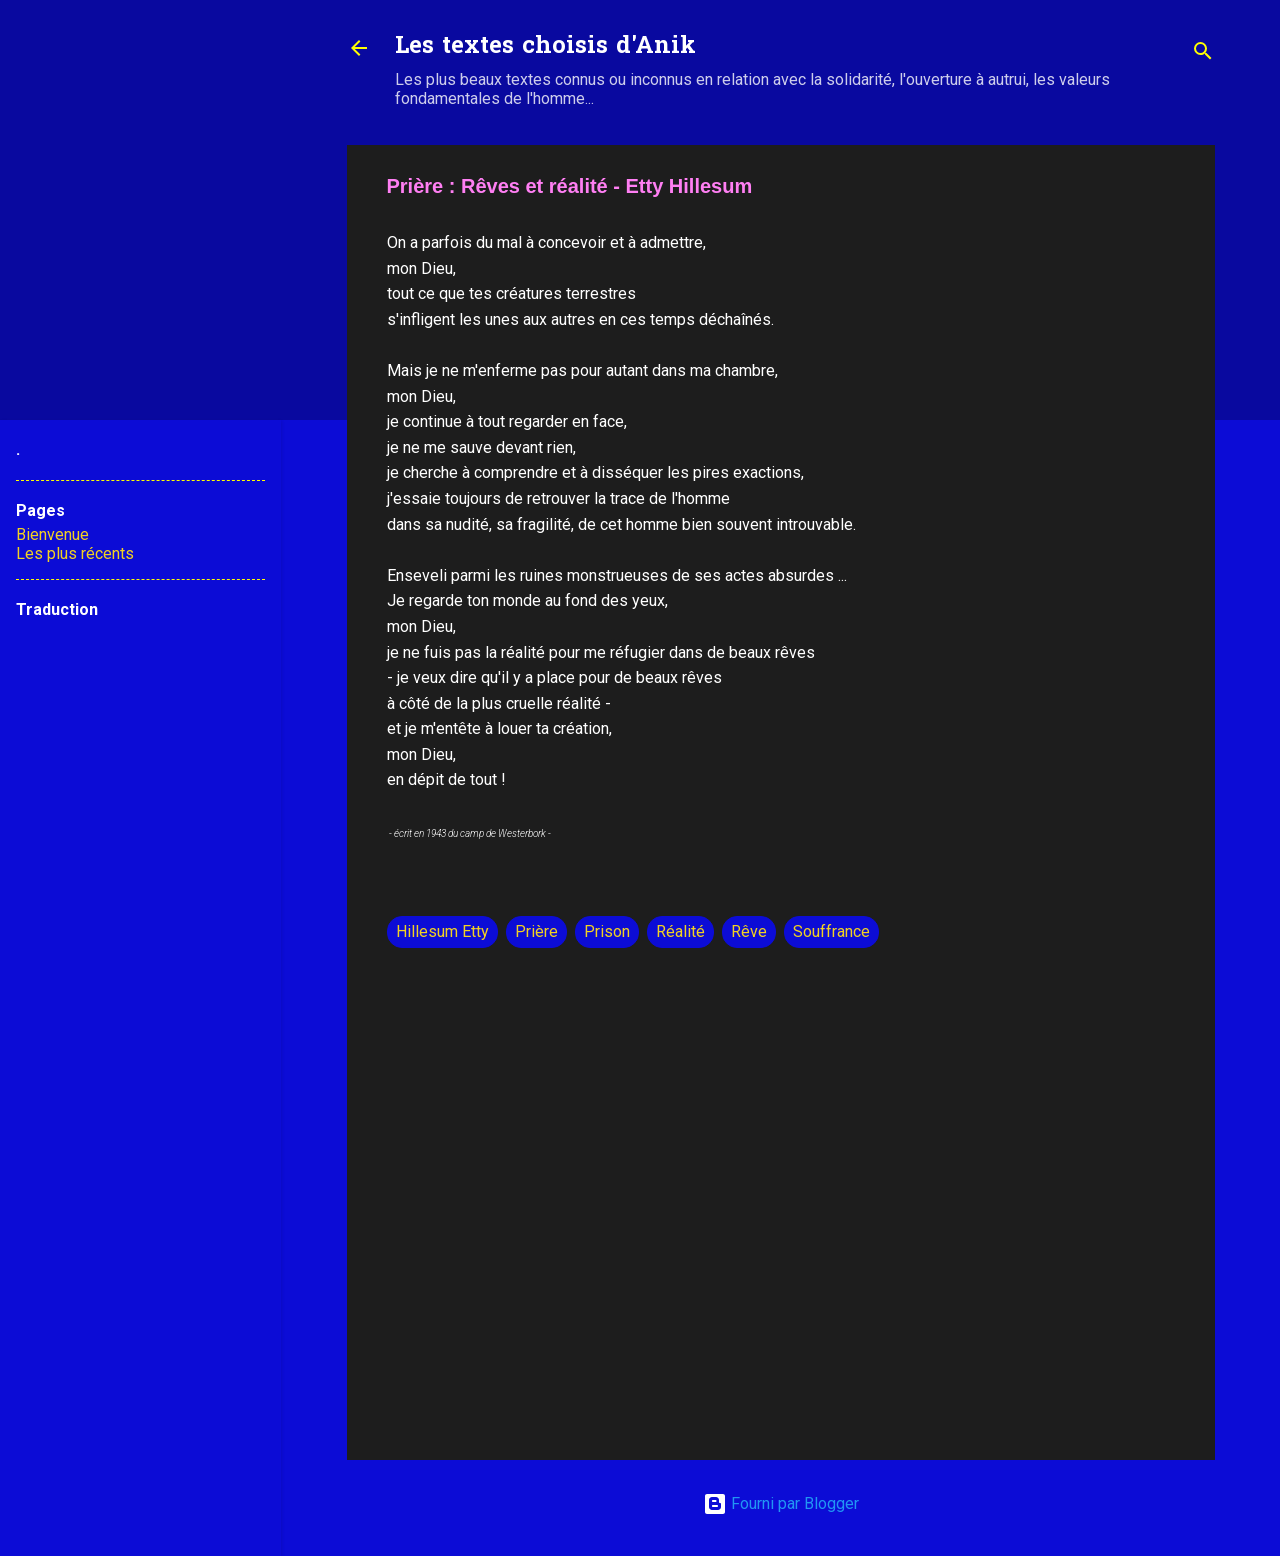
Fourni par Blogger (781, 1503)
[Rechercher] (1203, 54)
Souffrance (831, 931)
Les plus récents (75, 553)
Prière (536, 931)
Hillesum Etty (442, 931)
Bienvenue (52, 534)
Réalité (680, 931)
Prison (607, 931)
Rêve (749, 931)
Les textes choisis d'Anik (545, 47)
